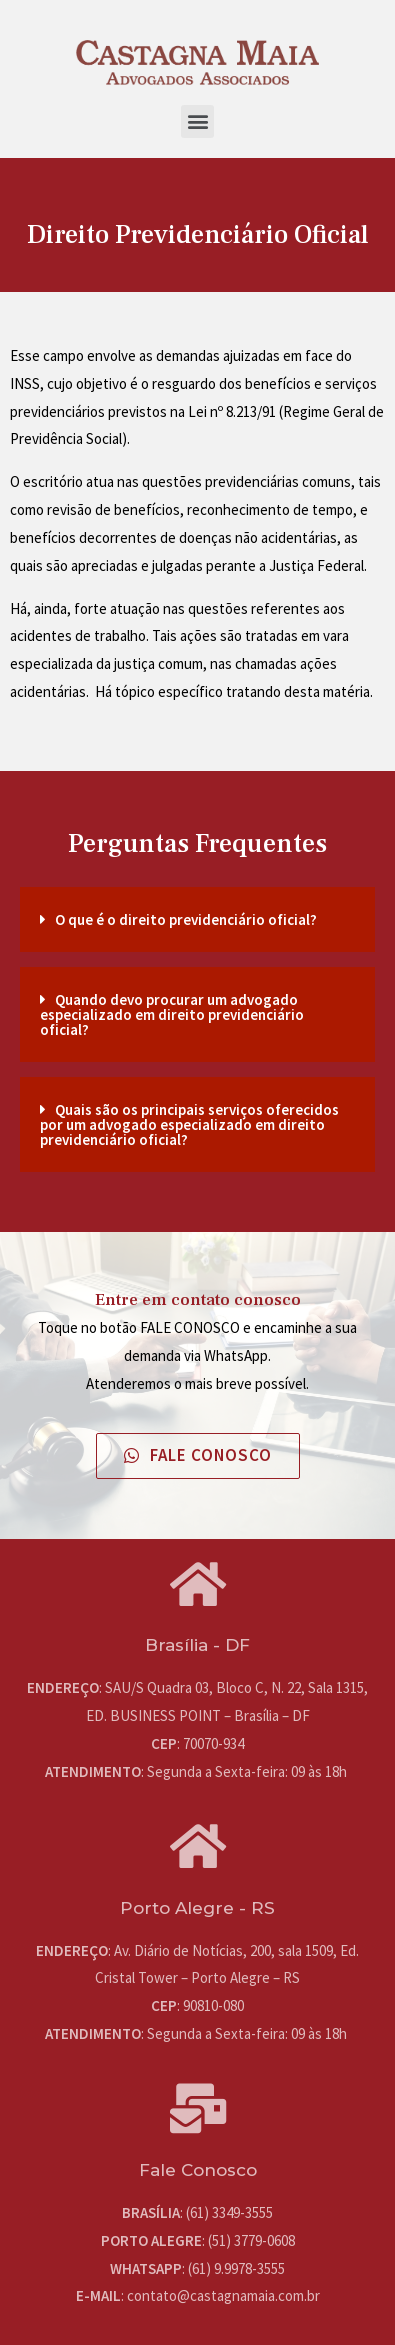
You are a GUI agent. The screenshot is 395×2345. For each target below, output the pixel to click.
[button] (197, 121)
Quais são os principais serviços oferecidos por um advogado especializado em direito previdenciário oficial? (189, 1124)
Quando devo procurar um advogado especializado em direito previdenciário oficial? (172, 1014)
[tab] (197, 919)
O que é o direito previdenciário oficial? (186, 919)
